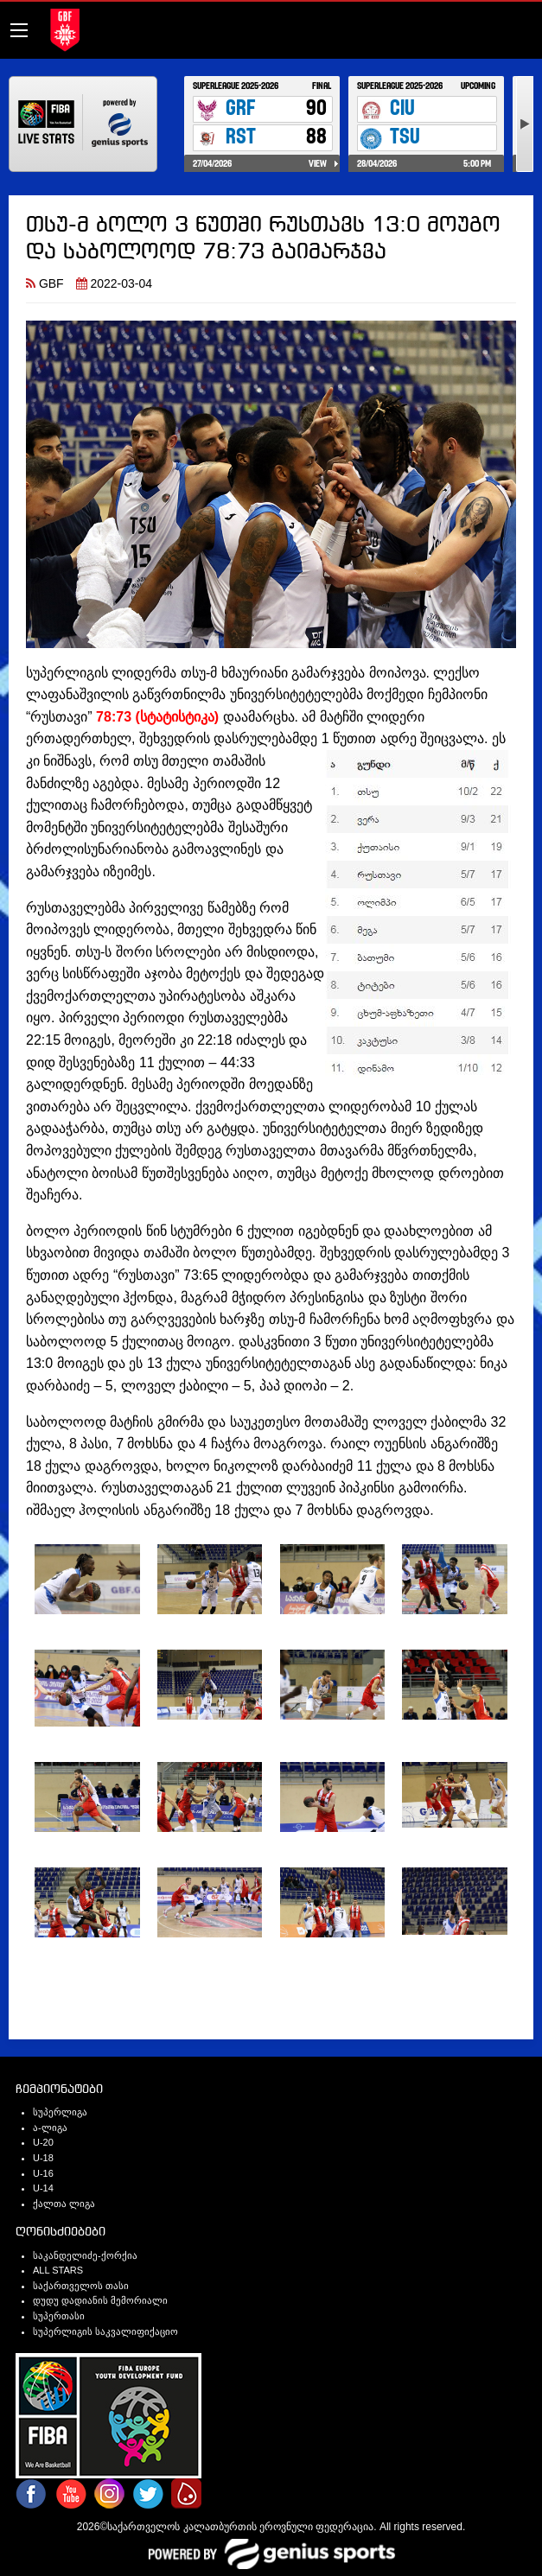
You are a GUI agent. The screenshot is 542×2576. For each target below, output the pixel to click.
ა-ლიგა (50, 2127)
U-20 (43, 2142)
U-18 (43, 2158)
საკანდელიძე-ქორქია (85, 2255)
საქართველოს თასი (81, 2285)
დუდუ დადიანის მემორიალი (100, 2300)
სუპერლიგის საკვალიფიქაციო (105, 2331)
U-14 (43, 2188)
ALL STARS (58, 2270)
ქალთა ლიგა (64, 2203)
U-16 (43, 2173)
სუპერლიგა (60, 2112)
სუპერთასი (59, 2316)
